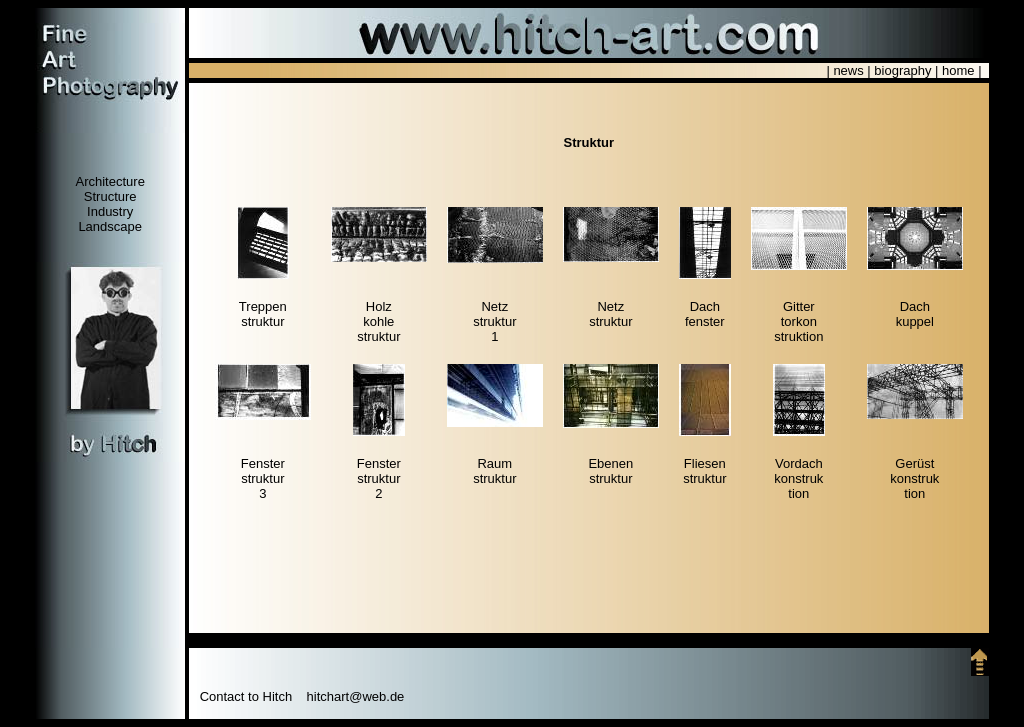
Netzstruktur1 (494, 321)
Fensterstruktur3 (263, 478)
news (848, 70)
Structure (110, 196)
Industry (110, 211)
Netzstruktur (610, 314)
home (958, 70)
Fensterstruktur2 (379, 478)
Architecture (110, 181)
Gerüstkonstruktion (914, 478)
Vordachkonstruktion (798, 478)
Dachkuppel (915, 314)
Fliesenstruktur (704, 471)
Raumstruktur (494, 471)
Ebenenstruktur (610, 471)
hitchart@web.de (356, 696)
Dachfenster (705, 314)
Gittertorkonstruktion (798, 321)
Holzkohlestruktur (378, 321)
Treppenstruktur (263, 314)
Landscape (110, 226)
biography (902, 70)
